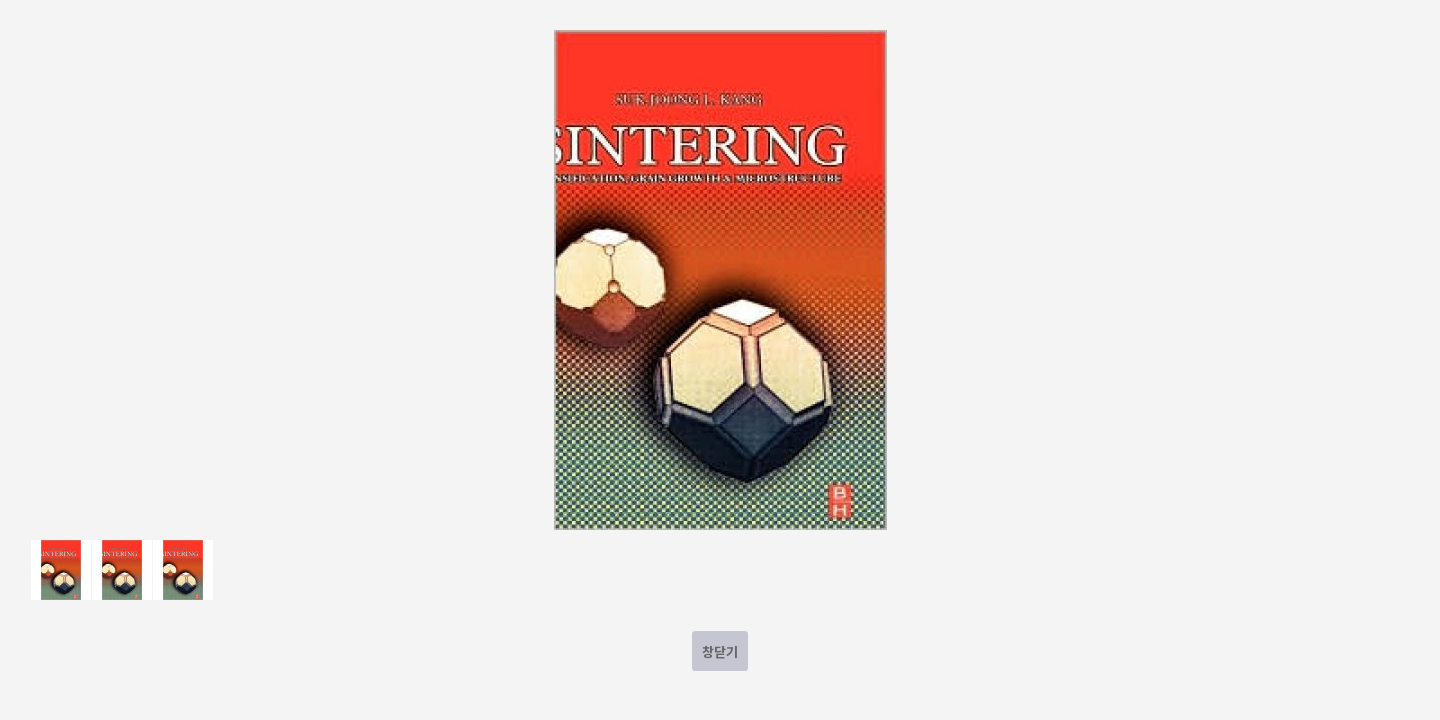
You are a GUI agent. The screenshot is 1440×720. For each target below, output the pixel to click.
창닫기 (720, 651)
